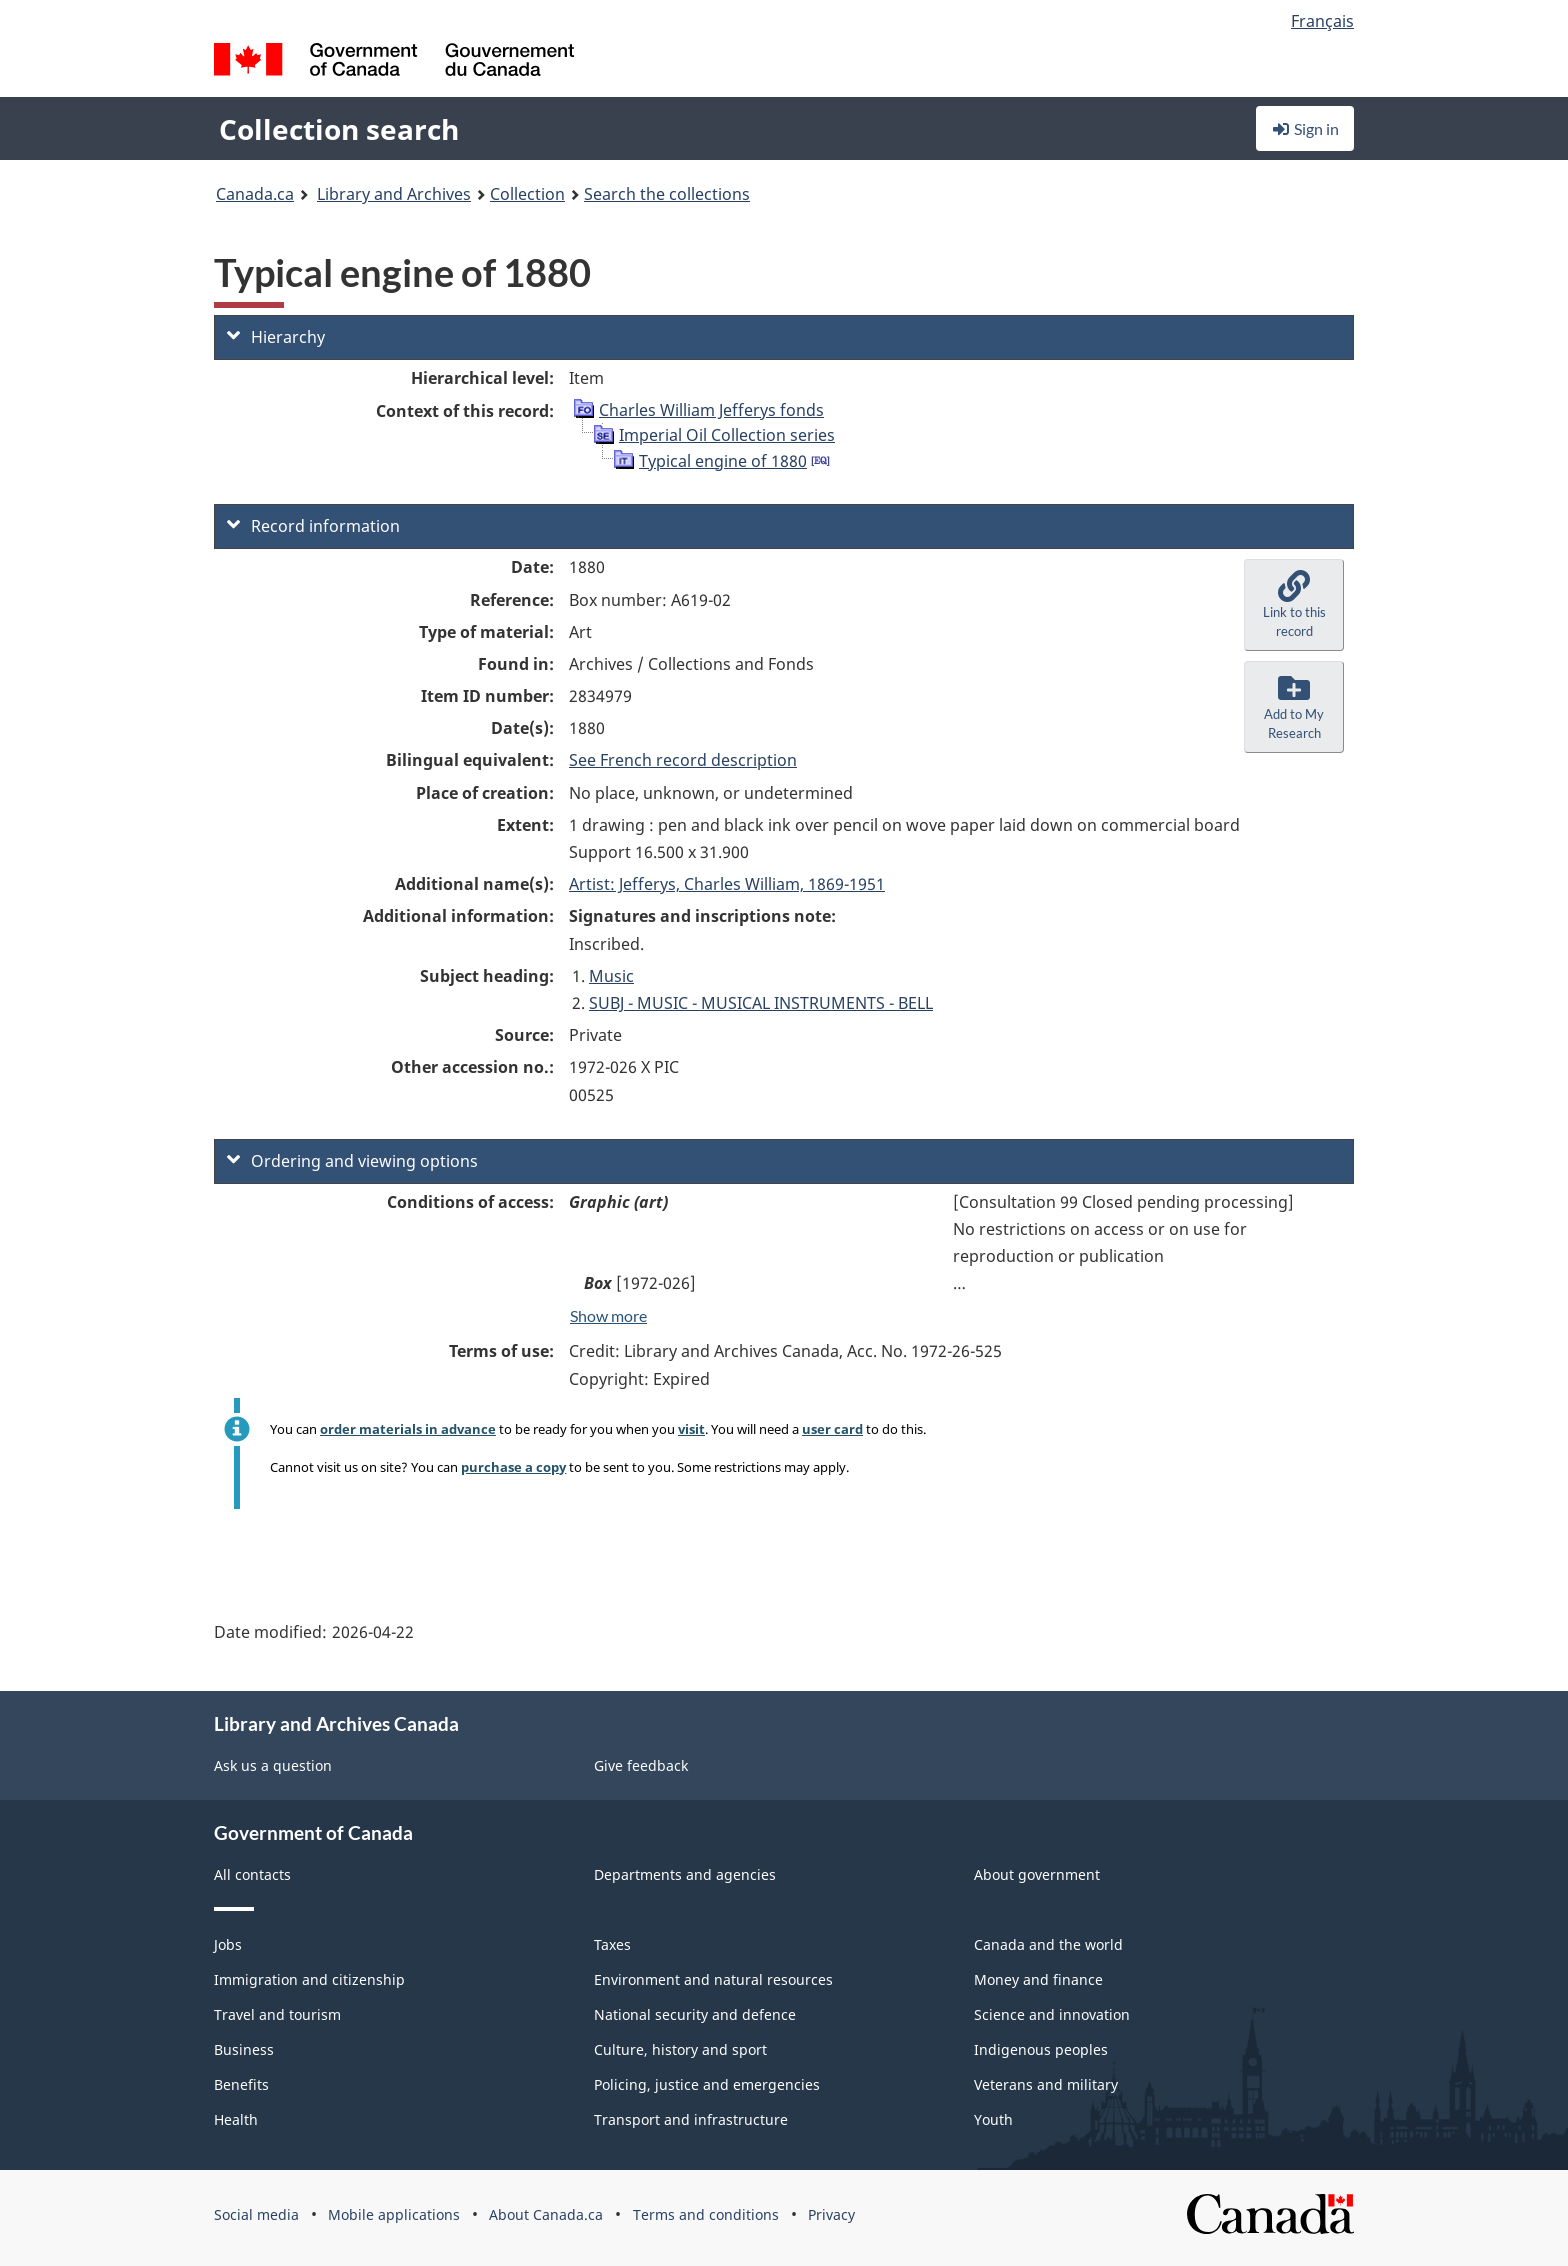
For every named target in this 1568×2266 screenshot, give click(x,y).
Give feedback (641, 1765)
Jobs (228, 1944)
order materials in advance (408, 1429)
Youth (993, 2119)
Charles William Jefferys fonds (711, 410)
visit (691, 1429)
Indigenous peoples (1041, 2049)
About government (1037, 1874)
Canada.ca (255, 194)
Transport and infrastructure (691, 2119)
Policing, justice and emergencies (707, 2084)
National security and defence (695, 2014)
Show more (608, 1315)
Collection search (339, 129)
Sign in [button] (1305, 128)
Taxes (612, 1944)
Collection (527, 194)
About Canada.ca (546, 2214)
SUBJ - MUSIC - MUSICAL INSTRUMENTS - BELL (761, 1003)
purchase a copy (513, 1467)
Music (611, 976)
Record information (313, 526)
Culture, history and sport (680, 2049)
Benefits (241, 2084)
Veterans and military (1046, 2084)
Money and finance (1038, 1979)
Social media (256, 2214)
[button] (1294, 605)
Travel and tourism (277, 2014)
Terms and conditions (706, 2214)
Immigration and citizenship (309, 1979)
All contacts (252, 1874)
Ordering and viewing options (352, 1161)
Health (236, 2119)
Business (244, 2049)
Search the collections (667, 194)
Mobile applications (394, 2214)
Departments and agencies (685, 1874)
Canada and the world (1048, 1944)
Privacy (831, 2214)
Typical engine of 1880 (723, 461)
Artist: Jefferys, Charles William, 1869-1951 (727, 884)
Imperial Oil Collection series (727, 435)
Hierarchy (276, 337)
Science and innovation (1052, 2014)
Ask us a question (273, 1765)
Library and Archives (394, 194)
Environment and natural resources (713, 1979)
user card (832, 1429)
